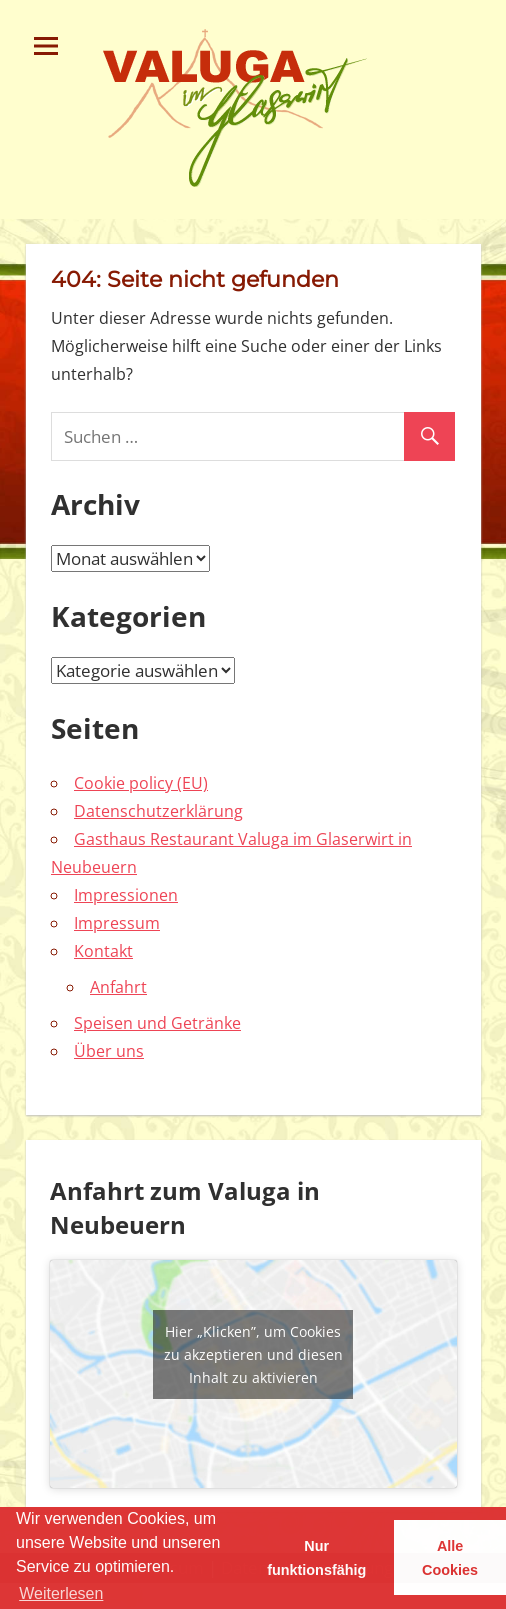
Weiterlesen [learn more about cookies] (61, 1593)
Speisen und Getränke (157, 1023)
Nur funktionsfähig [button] (316, 1558)
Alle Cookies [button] (450, 1558)
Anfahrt (118, 987)
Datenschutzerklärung (158, 811)
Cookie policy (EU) (141, 783)
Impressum (117, 923)
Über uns (109, 1051)
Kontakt (103, 951)
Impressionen (126, 895)
